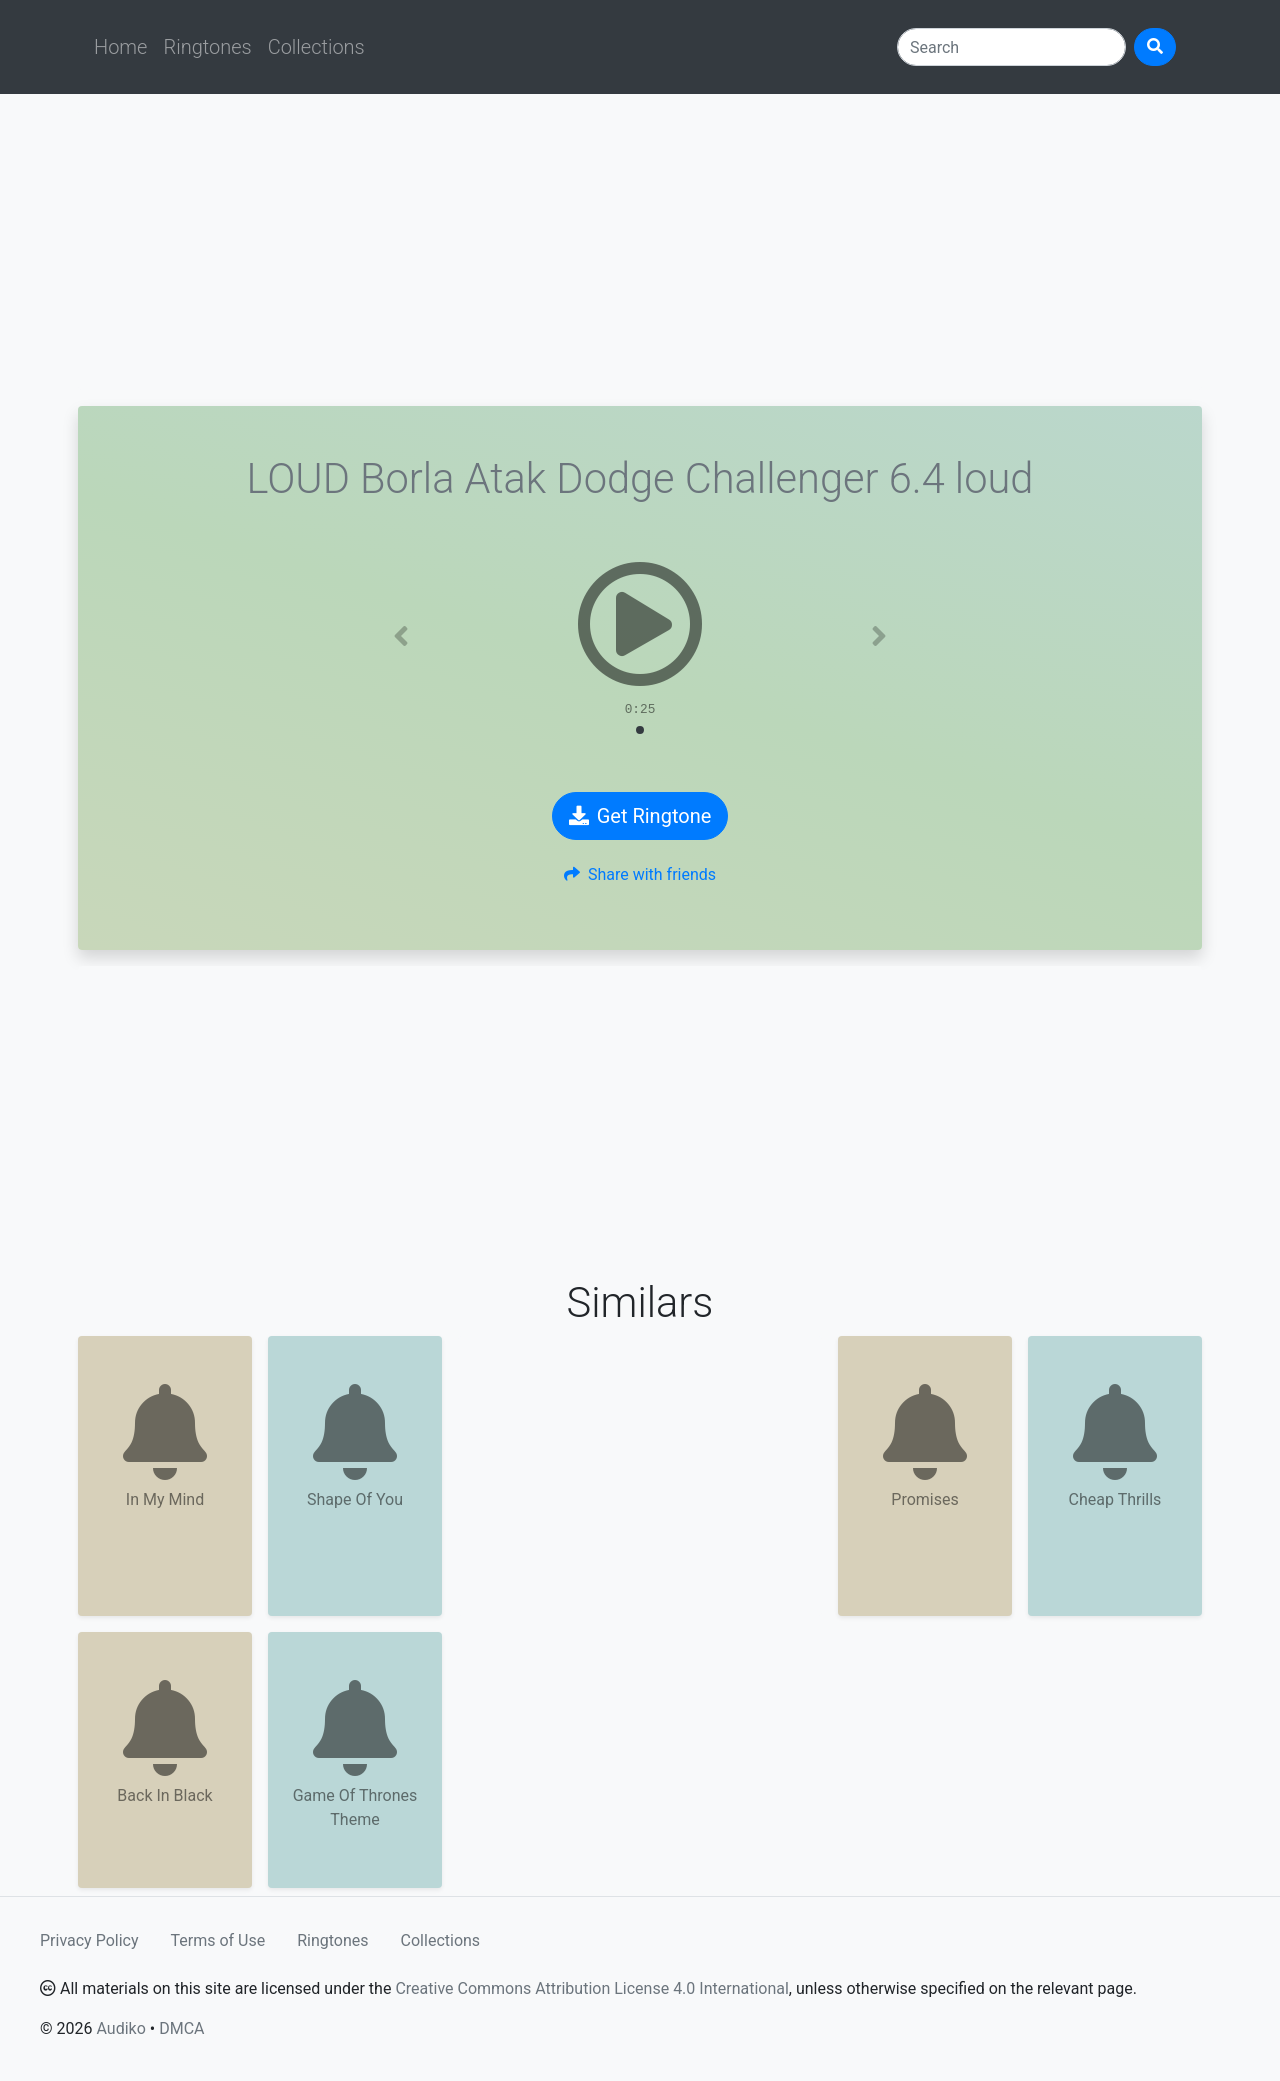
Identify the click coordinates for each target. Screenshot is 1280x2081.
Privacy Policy (89, 1940)
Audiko (120, 2028)
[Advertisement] (640, 250)
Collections (316, 47)
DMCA (181, 2028)
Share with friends (640, 874)
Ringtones (207, 47)
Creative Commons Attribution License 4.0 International (591, 1988)
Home (120, 47)
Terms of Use (218, 1940)
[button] (401, 636)
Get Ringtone (640, 816)
